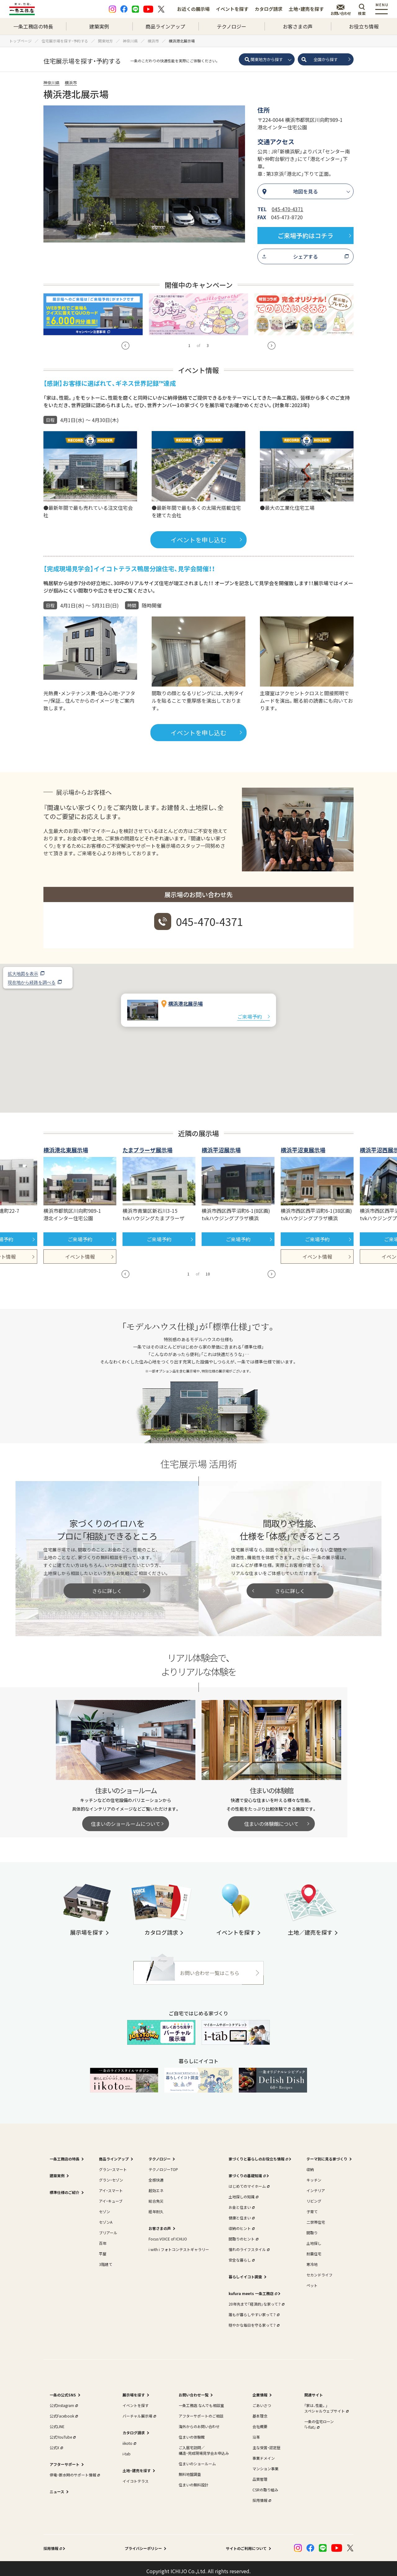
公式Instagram (63, 2400)
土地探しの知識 (243, 2191)
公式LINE (57, 2421)
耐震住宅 (313, 2248)
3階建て (105, 2259)
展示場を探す (134, 2389)
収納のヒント (241, 2223)
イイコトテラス (136, 2475)
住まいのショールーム (197, 2458)
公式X (56, 2442)
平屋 (102, 2248)
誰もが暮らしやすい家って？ (253, 2309)
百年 (102, 2237)
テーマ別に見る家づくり (326, 2153)
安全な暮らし (241, 2254)
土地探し (313, 2237)
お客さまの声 (298, 26)
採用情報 (261, 2495)
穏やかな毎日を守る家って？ (253, 2319)
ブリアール (108, 2227)
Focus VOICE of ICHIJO (168, 2233)
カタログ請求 (269, 9)
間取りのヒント (243, 2233)
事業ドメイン (263, 2452)
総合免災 (156, 2195)
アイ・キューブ (111, 2195)
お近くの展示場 (193, 9)
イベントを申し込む (198, 534)
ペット (312, 2280)
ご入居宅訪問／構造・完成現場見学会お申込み (204, 2445)
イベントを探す (232, 9)
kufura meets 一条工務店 (252, 2288)
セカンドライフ (319, 2269)
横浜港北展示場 (185, 998)
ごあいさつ (261, 2400)
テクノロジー (231, 26)
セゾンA (105, 2216)
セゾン (104, 2206)
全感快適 (156, 2174)
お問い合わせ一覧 (193, 2389)
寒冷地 (312, 2259)
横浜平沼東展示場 (303, 1145)
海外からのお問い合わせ (199, 2421)
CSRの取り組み (265, 2484)
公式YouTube (62, 2431)
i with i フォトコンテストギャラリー (179, 2244)
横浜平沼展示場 (221, 1145)
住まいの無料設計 (193, 2479)
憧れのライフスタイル (248, 2244)
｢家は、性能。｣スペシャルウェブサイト (325, 2402)
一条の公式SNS (63, 2389)
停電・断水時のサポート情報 (74, 2469)
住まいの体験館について (271, 1818)
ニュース (57, 2486)
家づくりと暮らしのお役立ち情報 (258, 2153)
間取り (312, 2227)
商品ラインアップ (165, 26)
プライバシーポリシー (143, 2543)
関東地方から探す (267, 59)
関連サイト (313, 2389)
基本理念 (259, 2410)
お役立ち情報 (364, 26)
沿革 (256, 2431)
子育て (312, 2206)
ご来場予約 (249, 1011)
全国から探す (326, 59)
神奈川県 (51, 83)
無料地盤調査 (190, 2468)
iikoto (129, 2437)
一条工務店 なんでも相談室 (201, 2400)
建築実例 (99, 26)
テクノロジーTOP (163, 2164)
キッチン (313, 2174)
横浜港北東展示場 (65, 1145)
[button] (198, 1027)
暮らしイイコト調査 (245, 2271)
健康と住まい (241, 2212)
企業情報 (259, 2389)
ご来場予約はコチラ (305, 235)
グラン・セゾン (111, 2174)
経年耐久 (156, 2206)
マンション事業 (265, 2463)
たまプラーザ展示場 (147, 1145)
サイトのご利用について (246, 2543)
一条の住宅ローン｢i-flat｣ (319, 2419)
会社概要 (259, 2421)
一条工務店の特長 (33, 26)
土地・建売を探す (306, 9)
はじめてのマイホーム (248, 2180)
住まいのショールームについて (125, 1818)
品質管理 (259, 2473)
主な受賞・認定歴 (266, 2442)
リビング (313, 2195)
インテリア (315, 2185)
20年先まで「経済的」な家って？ (256, 2298)
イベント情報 (80, 1251)
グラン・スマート (113, 2164)
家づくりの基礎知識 (247, 2170)
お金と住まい (241, 2202)
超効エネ (156, 2185)
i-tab (127, 2448)
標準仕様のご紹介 (64, 2187)
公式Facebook (63, 2410)
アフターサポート (64, 2459)
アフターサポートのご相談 (201, 2410)
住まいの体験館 (192, 2431)
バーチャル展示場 (139, 2410)
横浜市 (71, 83)
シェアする (305, 256)
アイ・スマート (111, 2185)
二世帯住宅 (315, 2216)
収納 (310, 2164)
